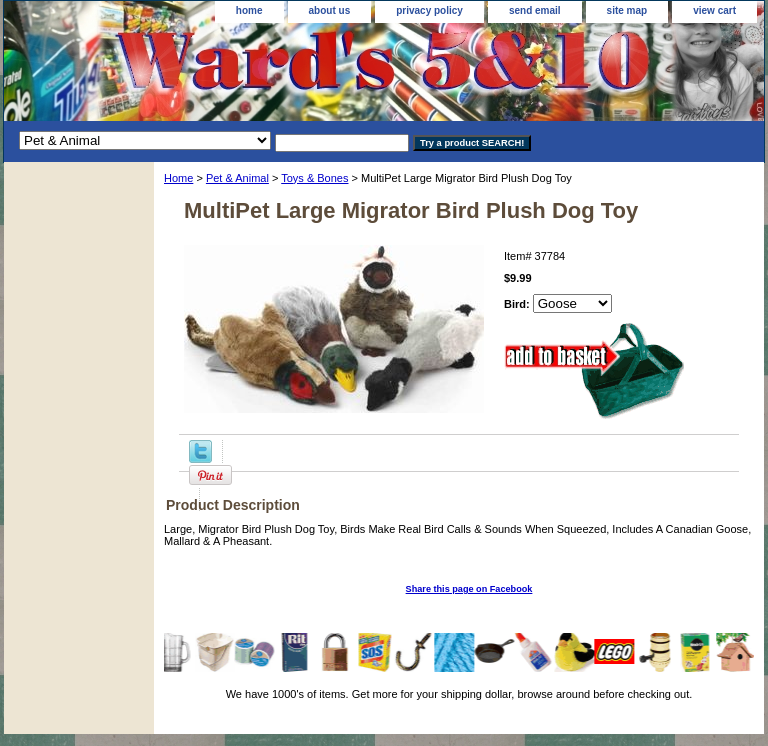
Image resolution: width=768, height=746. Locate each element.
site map (627, 10)
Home (178, 178)
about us (330, 10)
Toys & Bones (314, 178)
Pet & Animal (237, 178)
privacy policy (429, 10)
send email (535, 10)
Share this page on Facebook (469, 589)
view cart (714, 10)
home (249, 10)
